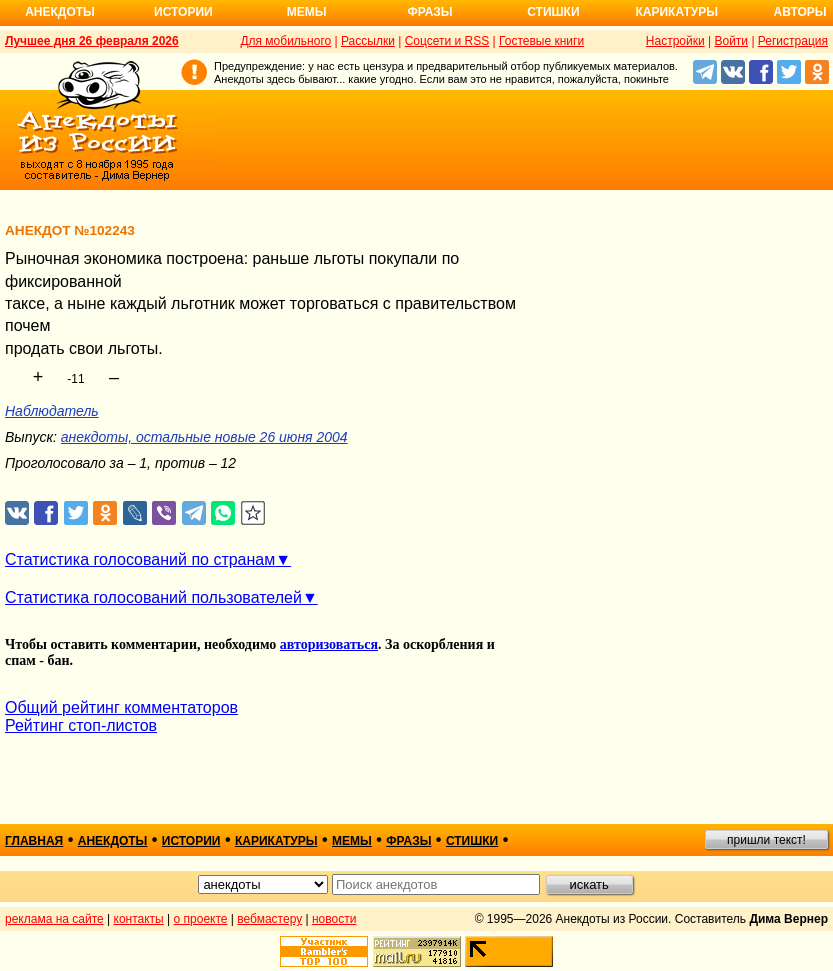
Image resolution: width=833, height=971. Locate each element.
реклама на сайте (54, 919)
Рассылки (368, 41)
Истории (183, 12)
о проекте (201, 919)
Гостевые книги (541, 41)
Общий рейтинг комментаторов (121, 707)
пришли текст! (766, 840)
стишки (472, 841)
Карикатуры (676, 12)
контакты (139, 919)
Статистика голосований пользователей (153, 597)
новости (334, 919)
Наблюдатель (52, 411)
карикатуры (276, 841)
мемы (352, 841)
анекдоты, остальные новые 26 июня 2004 (204, 437)
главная (34, 841)
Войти (731, 41)
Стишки (553, 12)
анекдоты (113, 841)
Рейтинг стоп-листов (81, 725)
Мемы (307, 12)
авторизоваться (329, 644)
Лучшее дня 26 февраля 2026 (92, 41)
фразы (408, 841)
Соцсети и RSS (447, 41)
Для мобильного (285, 41)
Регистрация (793, 41)
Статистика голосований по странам (140, 559)
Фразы (429, 12)
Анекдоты (60, 12)
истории (191, 841)
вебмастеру (269, 919)
